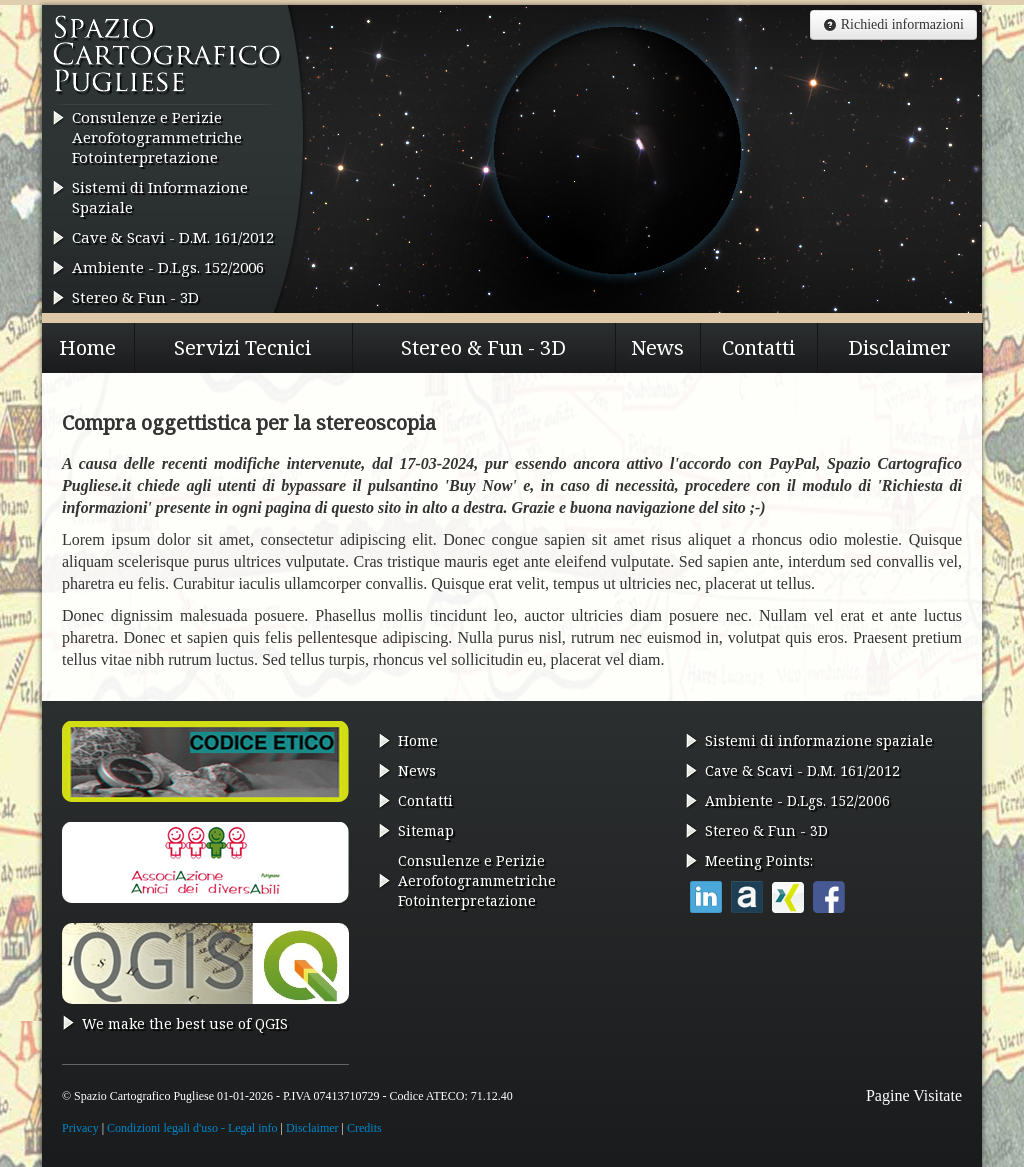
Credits (364, 1128)
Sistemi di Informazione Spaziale (160, 197)
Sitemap (426, 830)
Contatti (758, 347)
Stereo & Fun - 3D (135, 297)
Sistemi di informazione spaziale (819, 740)
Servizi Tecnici (242, 347)
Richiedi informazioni (893, 24)
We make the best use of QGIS (185, 1023)
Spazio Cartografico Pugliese (167, 61)
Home (87, 347)
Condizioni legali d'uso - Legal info (192, 1128)
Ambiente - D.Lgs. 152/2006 (168, 267)
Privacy (80, 1128)
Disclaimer (899, 347)
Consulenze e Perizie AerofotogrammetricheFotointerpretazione (157, 137)
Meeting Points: (759, 860)
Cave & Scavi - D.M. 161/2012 (173, 237)
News (657, 347)
